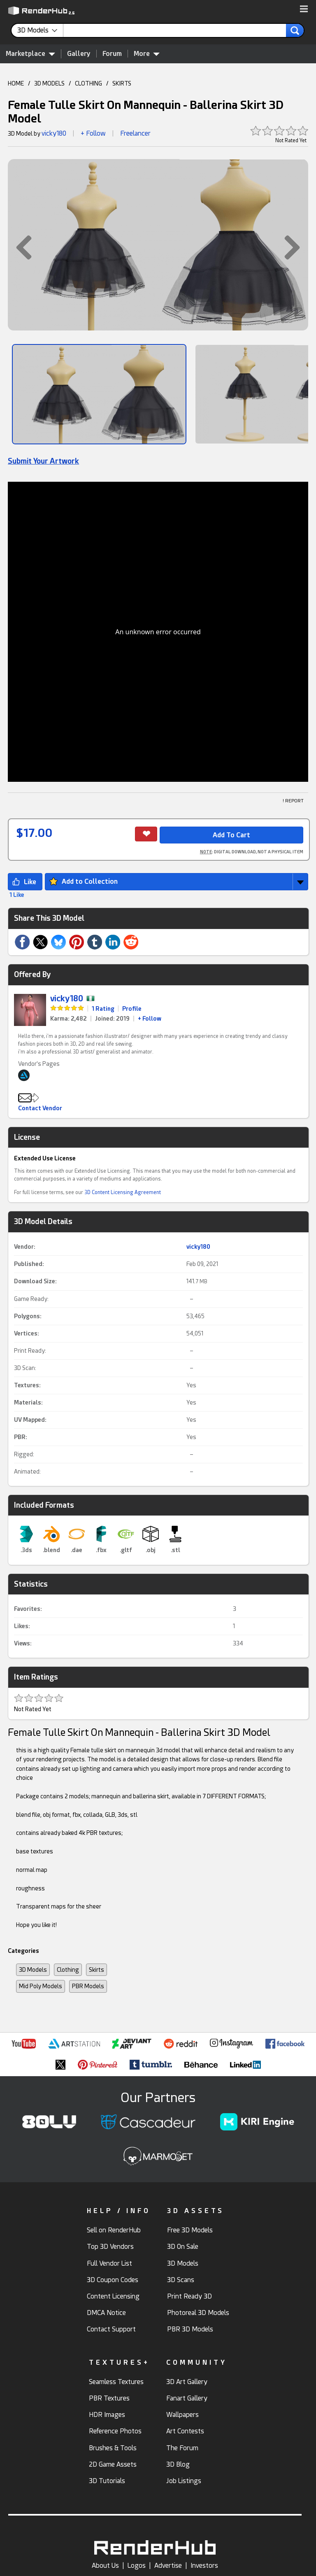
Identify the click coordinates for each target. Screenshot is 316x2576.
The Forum (182, 2448)
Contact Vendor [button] (40, 1108)
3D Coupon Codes (112, 2280)
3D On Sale (182, 2246)
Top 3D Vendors (110, 2246)
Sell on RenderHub (114, 2230)
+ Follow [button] (93, 133)
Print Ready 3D (189, 2296)
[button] (304, 9)
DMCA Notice (106, 2313)
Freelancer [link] (135, 133)
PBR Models (88, 1986)
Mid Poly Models (40, 1986)
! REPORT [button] (293, 801)
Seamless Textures (116, 2382)
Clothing (68, 1969)
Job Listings (183, 2481)
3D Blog (178, 2464)
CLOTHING (88, 83)
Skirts (96, 1969)
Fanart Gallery (186, 2398)
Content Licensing (113, 2296)
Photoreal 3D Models (198, 2313)
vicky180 (54, 133)
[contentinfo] (40, 30)
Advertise (168, 2565)
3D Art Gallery (186, 2382)
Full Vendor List (109, 2263)
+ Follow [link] (149, 1018)
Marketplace (30, 53)
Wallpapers (182, 2415)
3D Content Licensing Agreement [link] (122, 1192)
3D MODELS (49, 83)
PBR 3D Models (190, 2329)
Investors (204, 2565)
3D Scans (180, 2280)
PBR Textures (109, 2398)
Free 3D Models (190, 2230)
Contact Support (111, 2329)
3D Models (33, 1969)
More (147, 53)
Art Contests (185, 2431)
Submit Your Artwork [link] (43, 461)
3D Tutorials (107, 2481)
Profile (132, 1008)
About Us (105, 2565)
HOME (16, 83)
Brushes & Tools (113, 2448)
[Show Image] (99, 394)
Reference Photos (115, 2431)
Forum (112, 54)
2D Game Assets (113, 2464)
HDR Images (107, 2415)
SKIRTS (121, 83)
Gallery (79, 54)
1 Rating (103, 1008)
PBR (20, 1437)
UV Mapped (29, 1419)
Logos (137, 2565)
